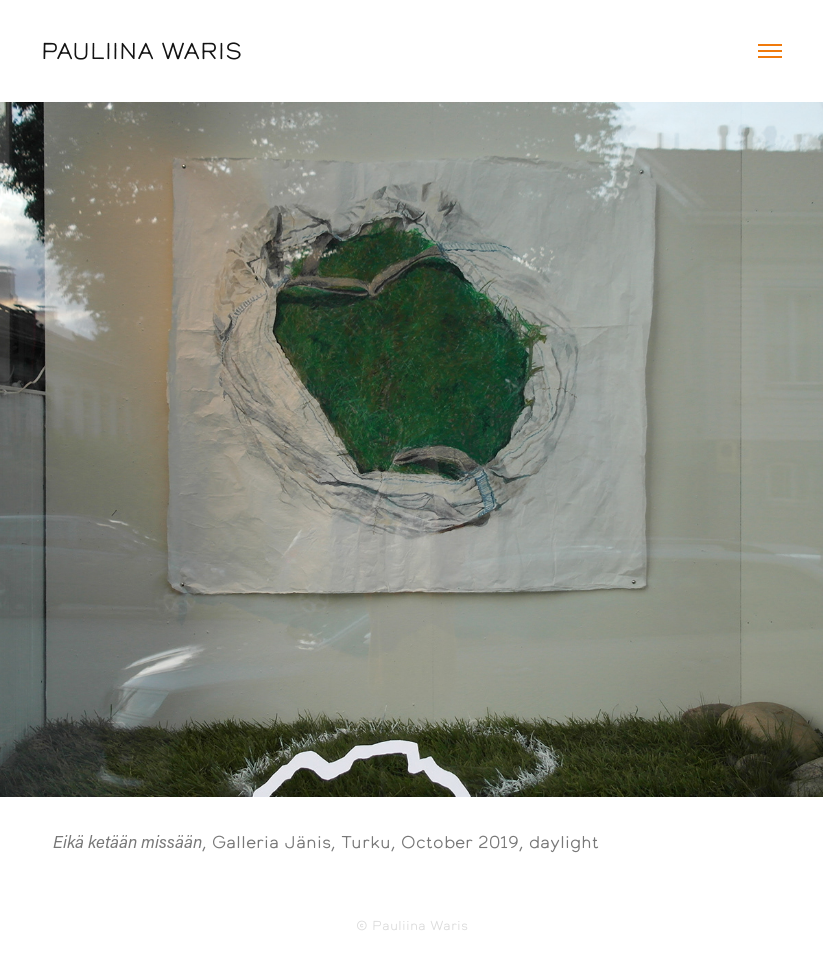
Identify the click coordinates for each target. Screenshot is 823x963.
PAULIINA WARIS (141, 51)
